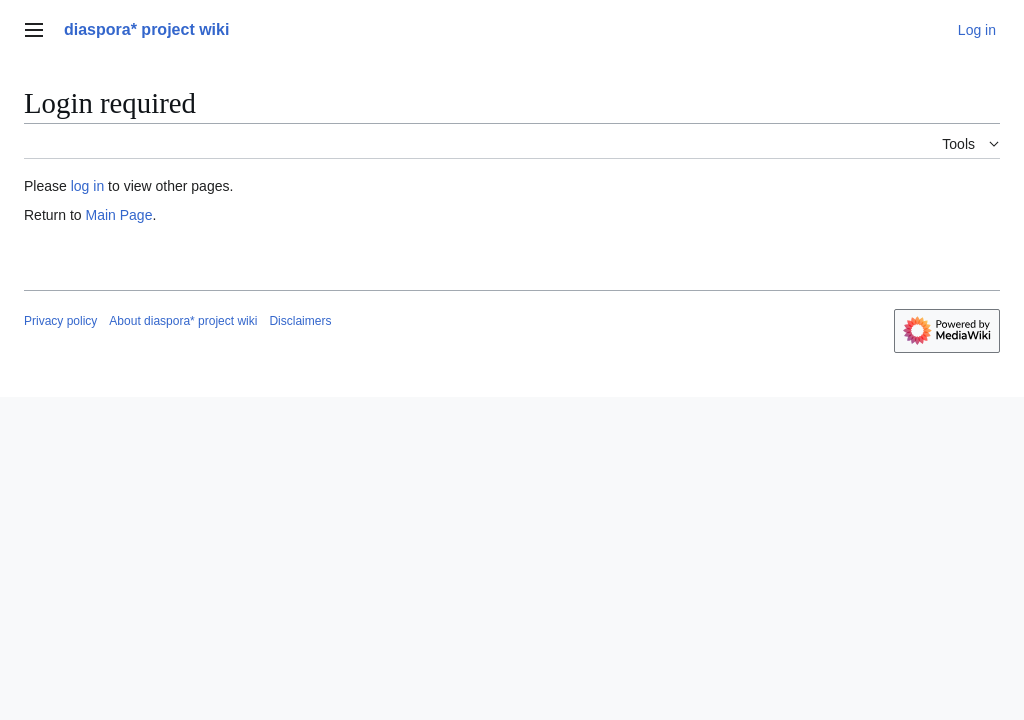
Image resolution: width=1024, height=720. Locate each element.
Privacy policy (60, 321)
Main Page (118, 215)
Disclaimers (300, 321)
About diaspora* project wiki (183, 321)
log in (87, 186)
